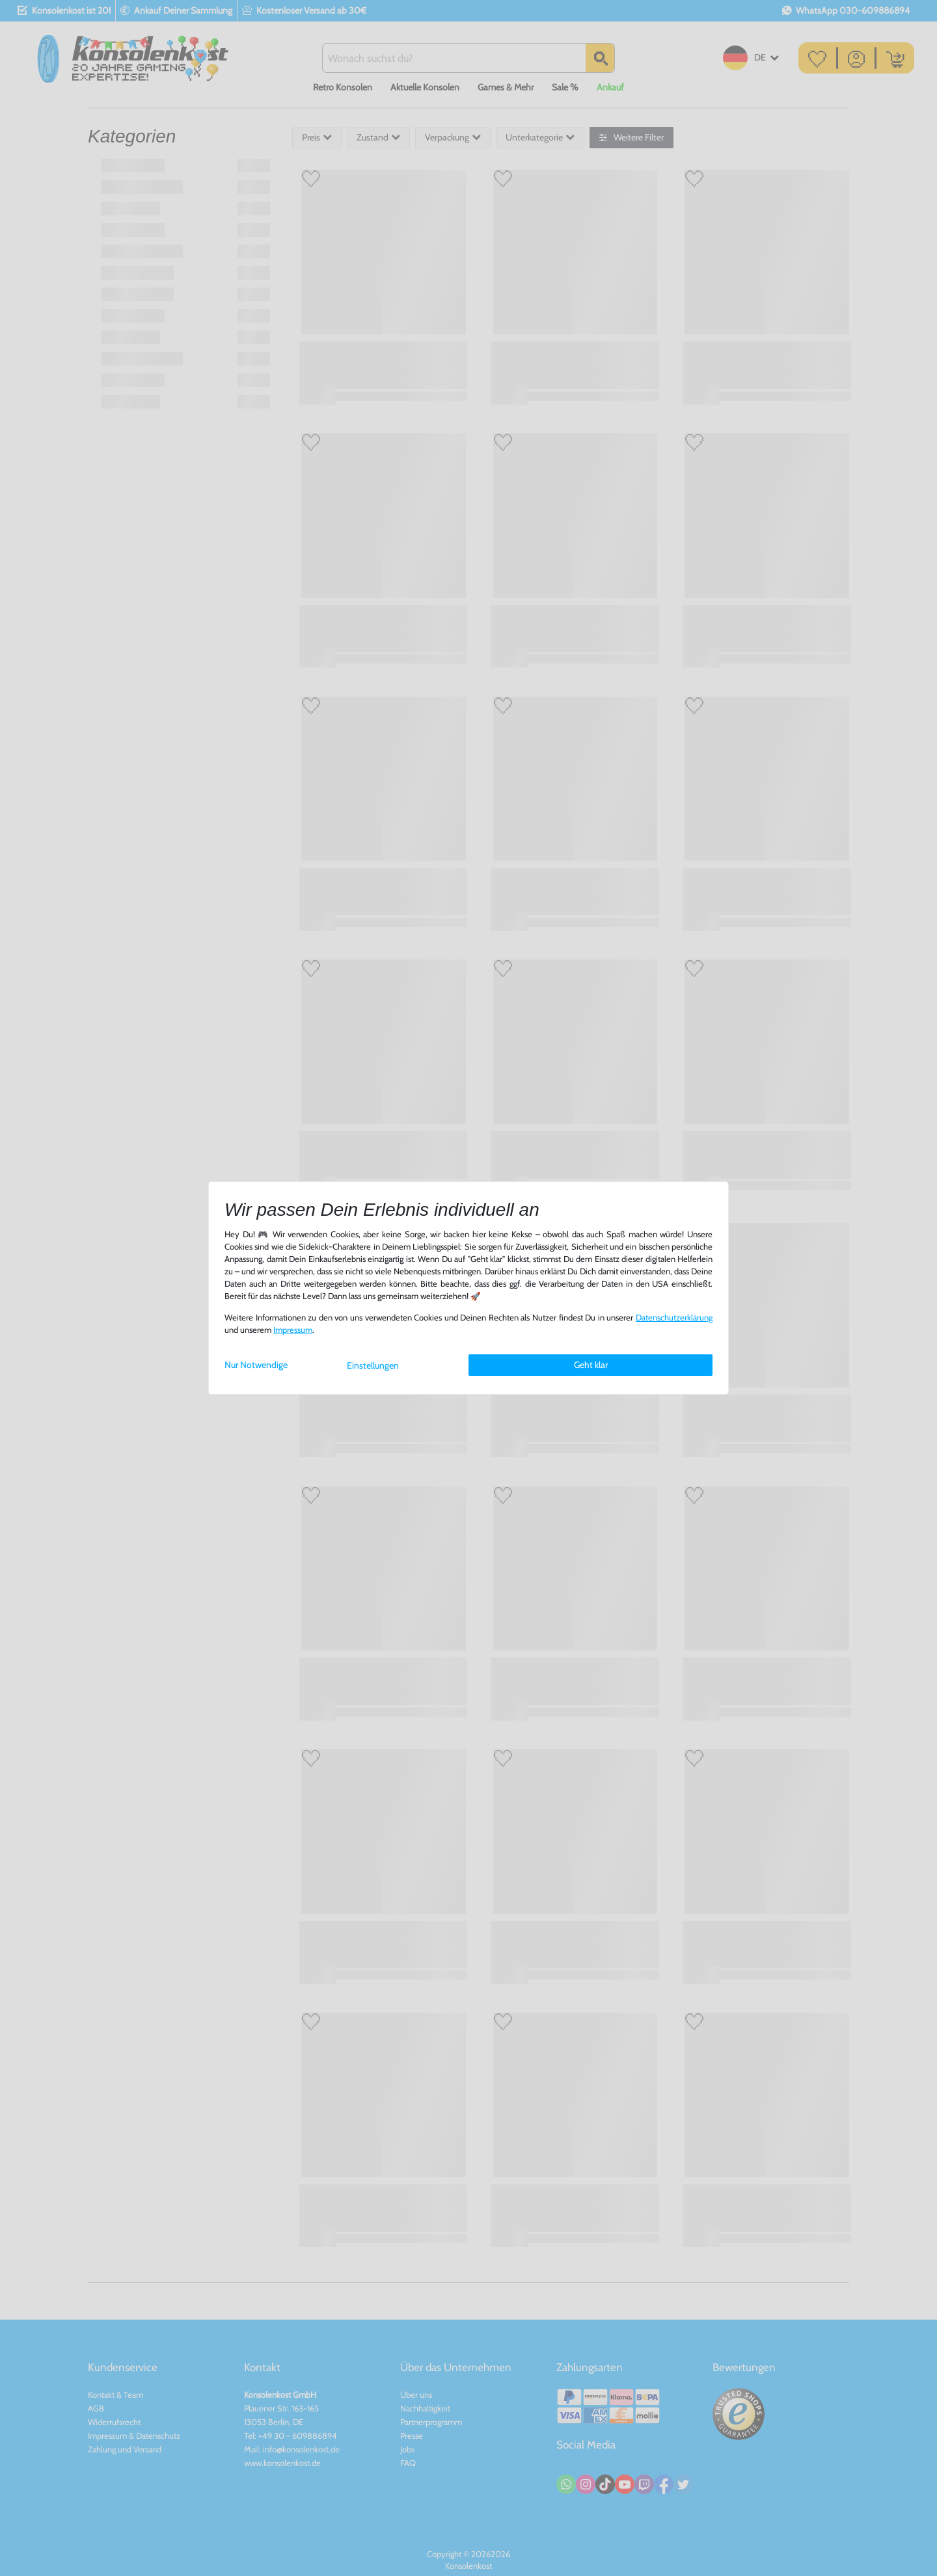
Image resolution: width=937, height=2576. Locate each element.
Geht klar (591, 1365)
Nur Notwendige (256, 1365)
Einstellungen (373, 1365)
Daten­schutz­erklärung (674, 1317)
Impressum (292, 1330)
